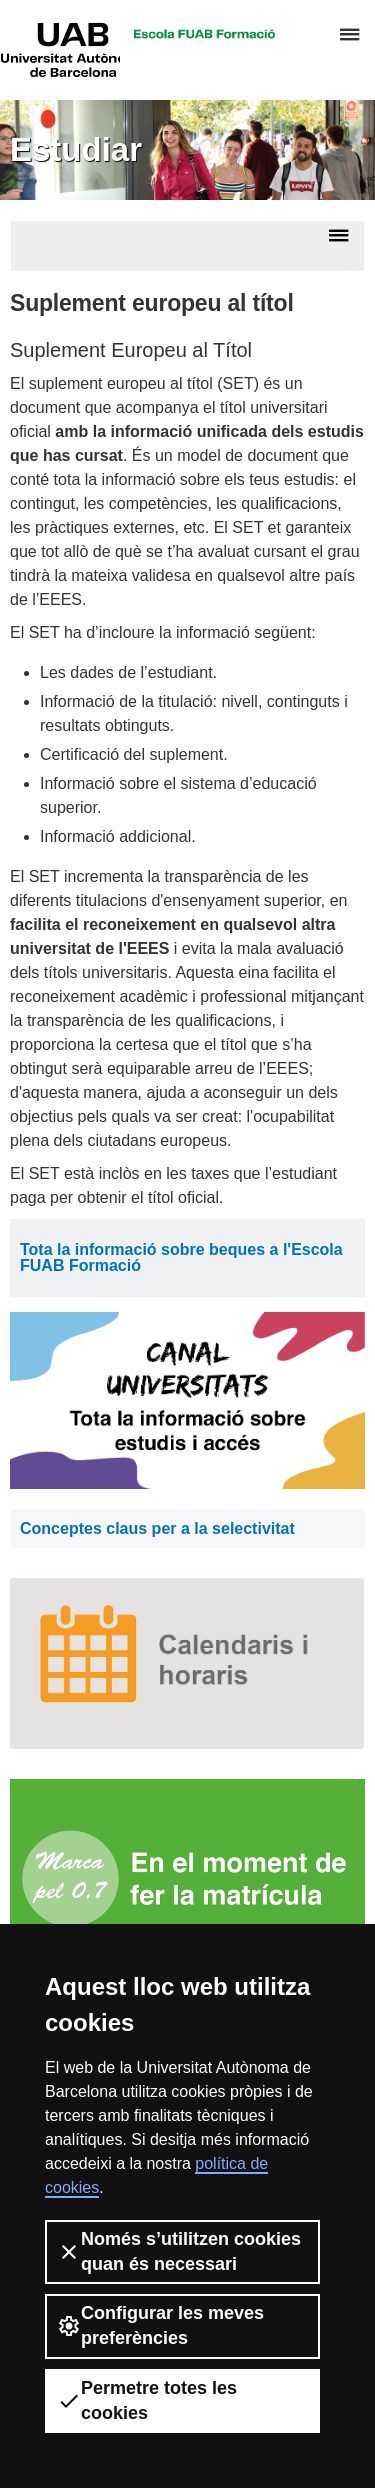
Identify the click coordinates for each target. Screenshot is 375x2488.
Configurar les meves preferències (160, 2325)
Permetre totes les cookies (147, 2400)
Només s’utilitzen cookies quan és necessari (179, 2251)
